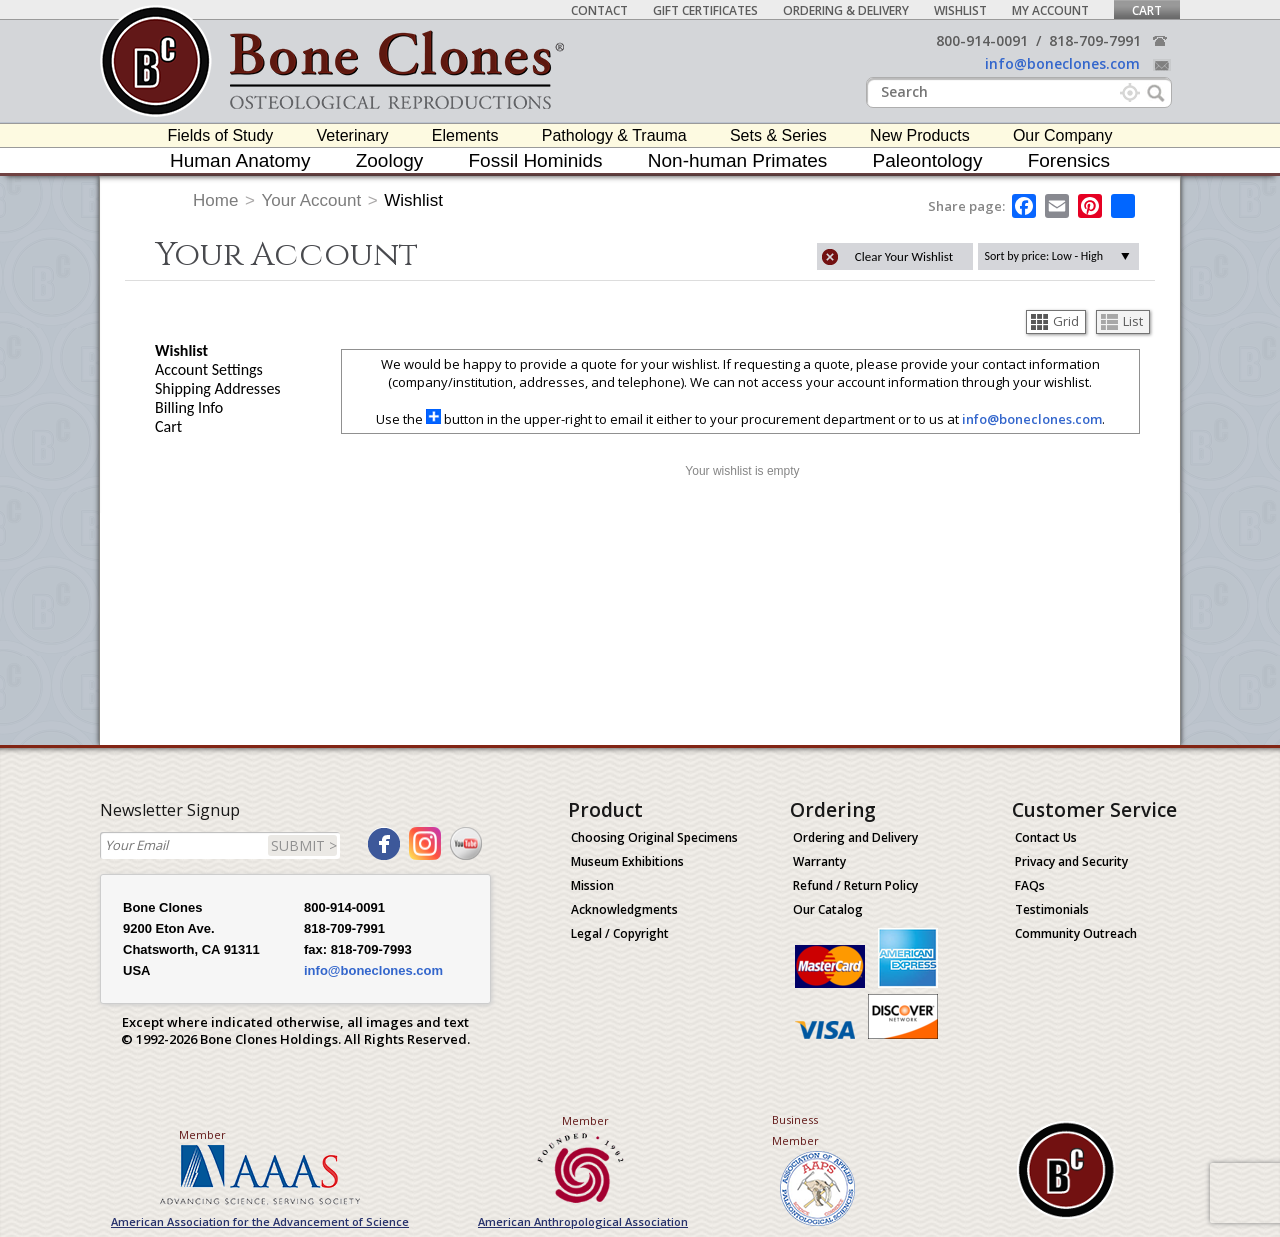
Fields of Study (221, 135)
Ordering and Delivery (855, 837)
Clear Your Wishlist (904, 256)
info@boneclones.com (1062, 63)
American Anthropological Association (583, 1221)
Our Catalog (828, 909)
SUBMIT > (304, 845)
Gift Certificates (705, 10)
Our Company (1063, 135)
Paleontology (928, 160)
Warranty (819, 861)
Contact (599, 10)
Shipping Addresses (218, 388)
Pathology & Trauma (614, 135)
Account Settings (209, 369)
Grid (1055, 321)
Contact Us (1046, 837)
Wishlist (960, 10)
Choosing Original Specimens (654, 837)
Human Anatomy (240, 160)
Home (215, 200)
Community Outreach (1076, 933)
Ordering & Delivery (846, 10)
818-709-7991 (1095, 40)
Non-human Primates (738, 160)
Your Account (312, 200)
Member (202, 1134)
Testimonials (1052, 909)
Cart (1147, 10)
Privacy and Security (1071, 861)
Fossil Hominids (536, 160)
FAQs (1030, 885)
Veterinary (353, 135)
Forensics (1069, 160)
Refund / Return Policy (855, 885)
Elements (465, 135)
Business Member (795, 1130)
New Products (920, 135)
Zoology (390, 160)
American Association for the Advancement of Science (260, 1221)
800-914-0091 (982, 40)
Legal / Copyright (620, 933)
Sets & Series (778, 135)
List (1122, 321)
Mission (592, 885)
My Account (1050, 10)
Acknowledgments (624, 909)
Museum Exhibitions (627, 861)
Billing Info (189, 407)
